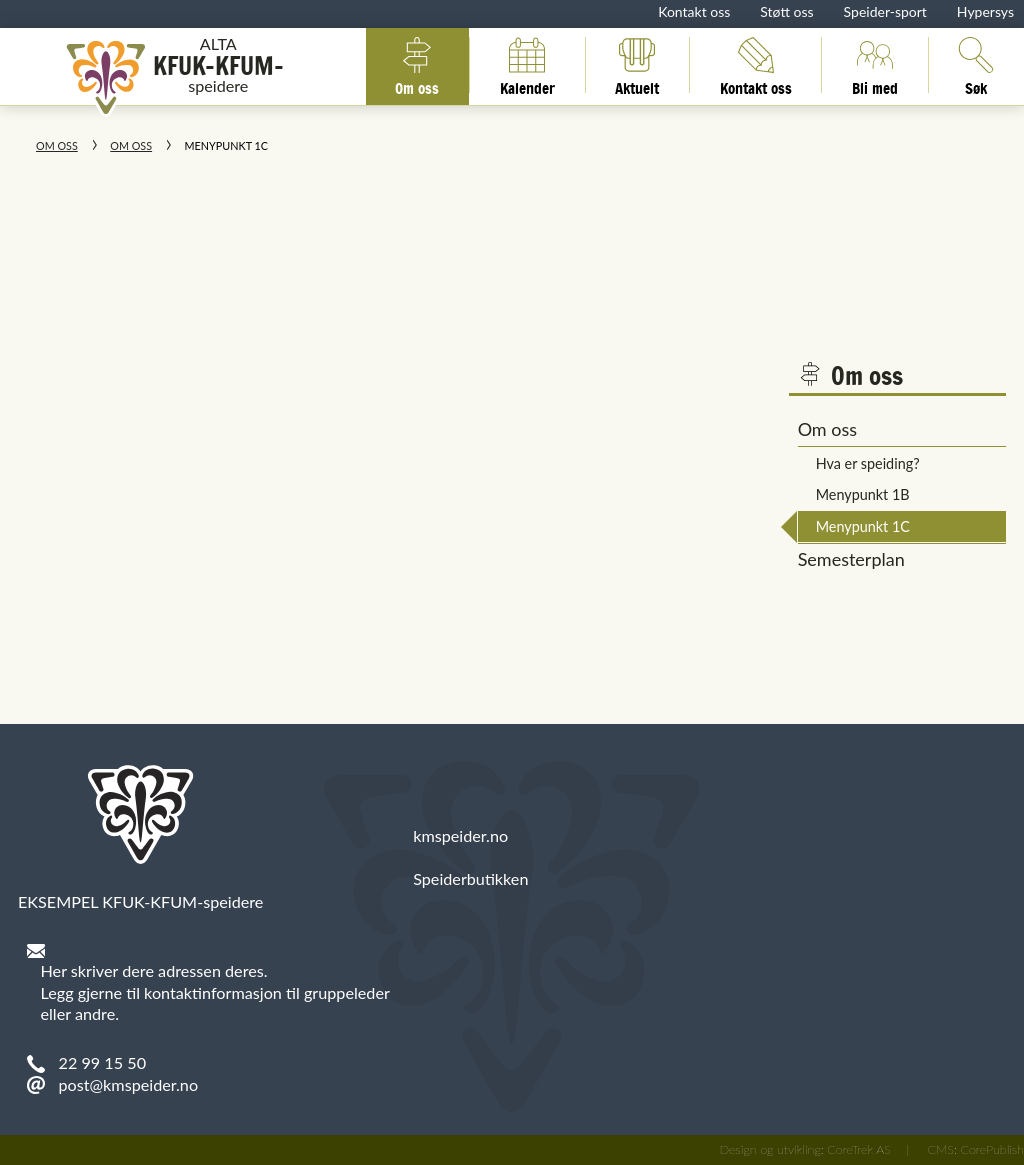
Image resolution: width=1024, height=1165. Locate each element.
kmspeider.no (460, 835)
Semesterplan (851, 559)
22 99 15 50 (103, 1062)
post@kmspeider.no (129, 1084)
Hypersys (985, 11)
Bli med (875, 65)
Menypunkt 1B (863, 494)
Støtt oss (786, 11)
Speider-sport (885, 11)
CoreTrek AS (859, 1149)
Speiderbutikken (470, 878)
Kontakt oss (694, 11)
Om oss (417, 65)
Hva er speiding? (868, 463)
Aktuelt (637, 65)
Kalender (527, 65)
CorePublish (992, 1149)
